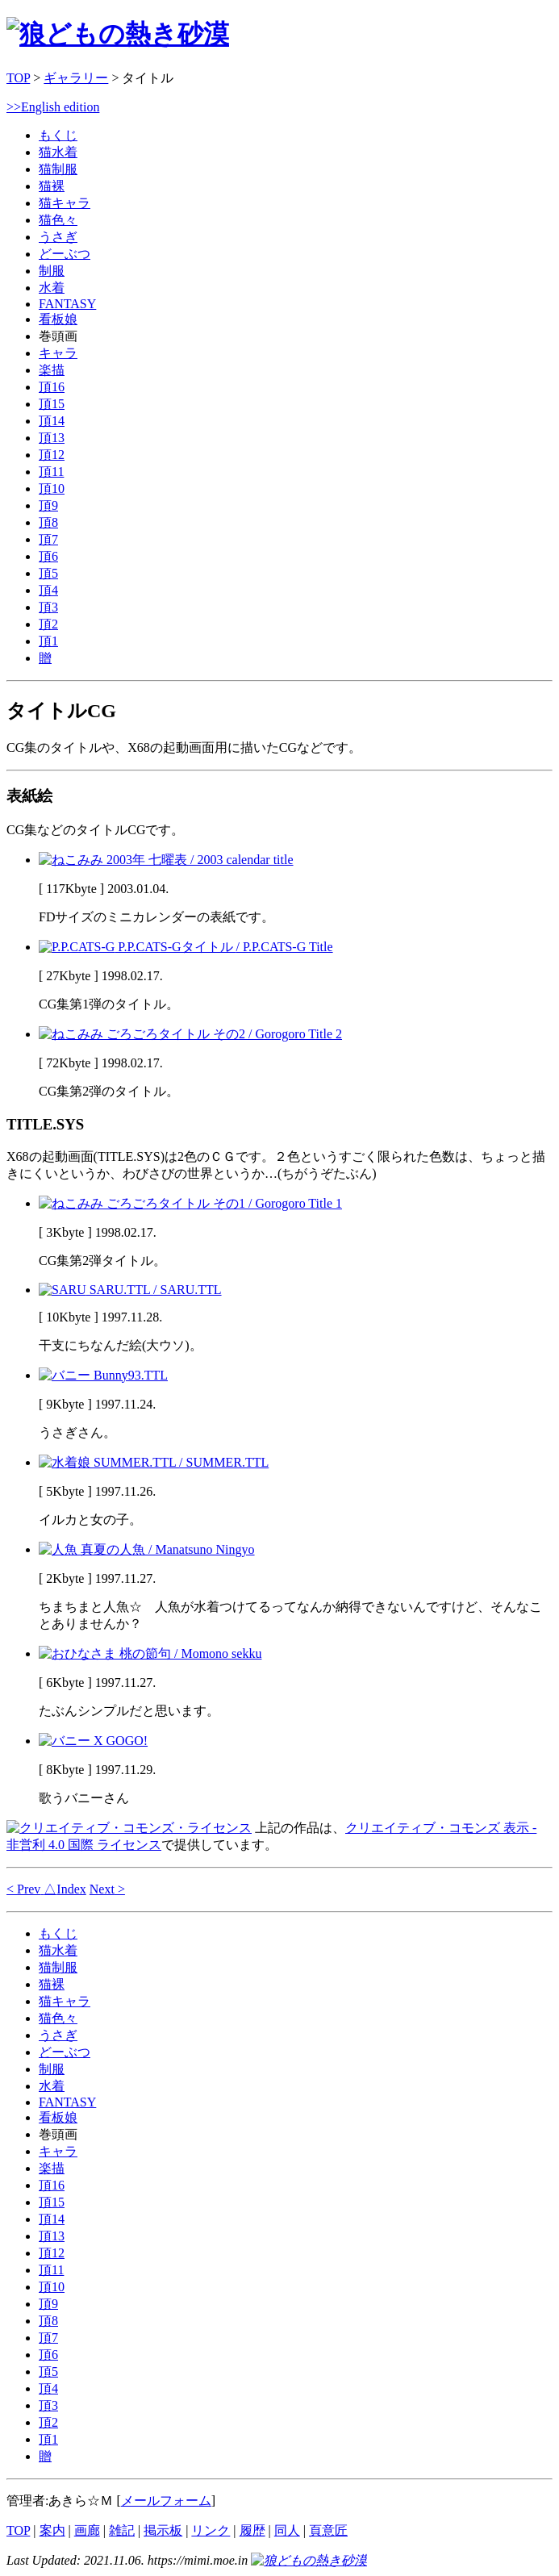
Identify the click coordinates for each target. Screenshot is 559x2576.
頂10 (52, 488)
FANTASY (67, 304)
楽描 (52, 370)
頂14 (52, 421)
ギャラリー (76, 78)
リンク (210, 2530)
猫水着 (58, 152)
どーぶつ (64, 254)
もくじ (58, 135)
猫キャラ (64, 203)
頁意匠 (328, 2530)
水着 (52, 287)
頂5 (48, 573)
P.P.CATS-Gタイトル (186, 947)
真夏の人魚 (147, 1549)
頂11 (51, 471)
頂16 (52, 387)
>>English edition (52, 107)
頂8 (48, 522)
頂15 (52, 404)
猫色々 (58, 220)
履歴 (252, 2530)
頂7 (48, 539)
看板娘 (58, 319)
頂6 (48, 556)
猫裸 (52, 186)
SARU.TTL (130, 1289)
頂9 (48, 505)
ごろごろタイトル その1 (190, 1203)
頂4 (48, 590)
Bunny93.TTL (103, 1375)
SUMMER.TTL (154, 1462)
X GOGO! (93, 1740)
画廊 (87, 2530)
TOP (18, 78)
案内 (52, 2530)
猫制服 (58, 169)
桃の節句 (150, 1653)
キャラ (58, 353)
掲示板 (163, 2530)
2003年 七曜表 (166, 859)
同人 (287, 2530)
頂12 (52, 454)
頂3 (48, 607)
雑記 (122, 2530)
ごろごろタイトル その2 (190, 1034)
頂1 (48, 641)
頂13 (52, 438)
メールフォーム (166, 2500)
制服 (52, 271)
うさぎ (58, 237)
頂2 (48, 624)
